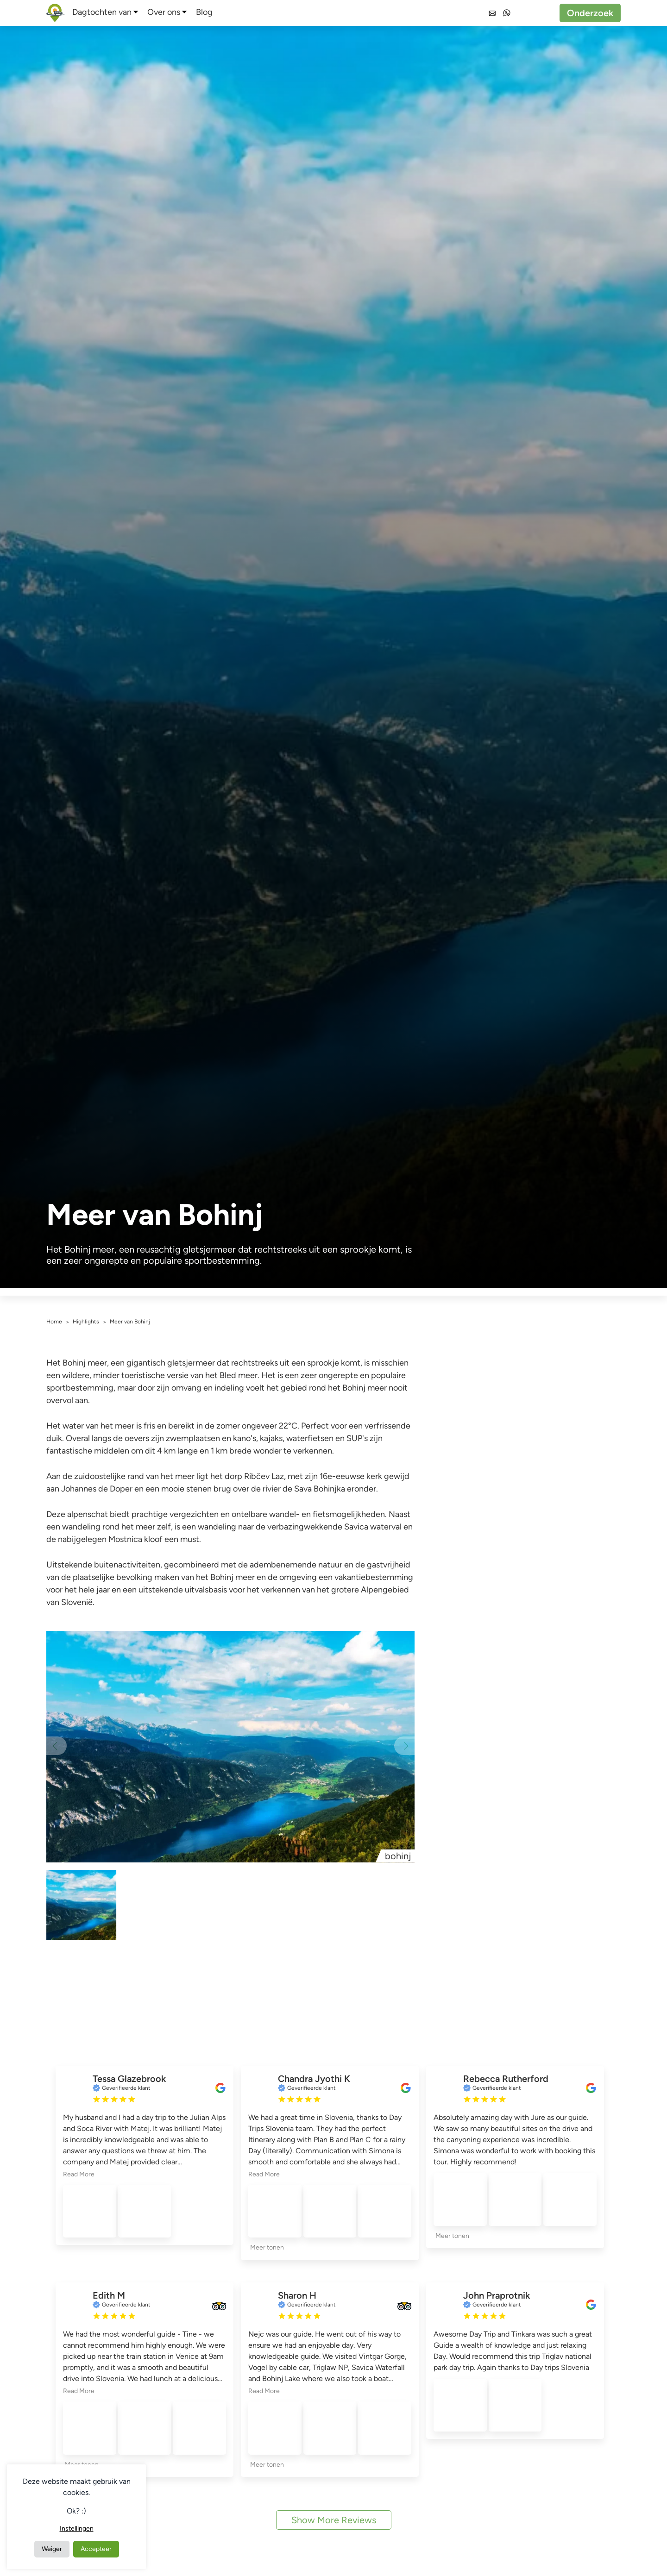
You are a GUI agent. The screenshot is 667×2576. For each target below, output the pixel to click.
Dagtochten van (102, 12)
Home (54, 1321)
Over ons (163, 12)
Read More (78, 2174)
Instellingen (77, 2528)
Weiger (52, 2549)
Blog (204, 12)
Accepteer (96, 2549)
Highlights (86, 1321)
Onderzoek (590, 13)
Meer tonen (267, 2247)
